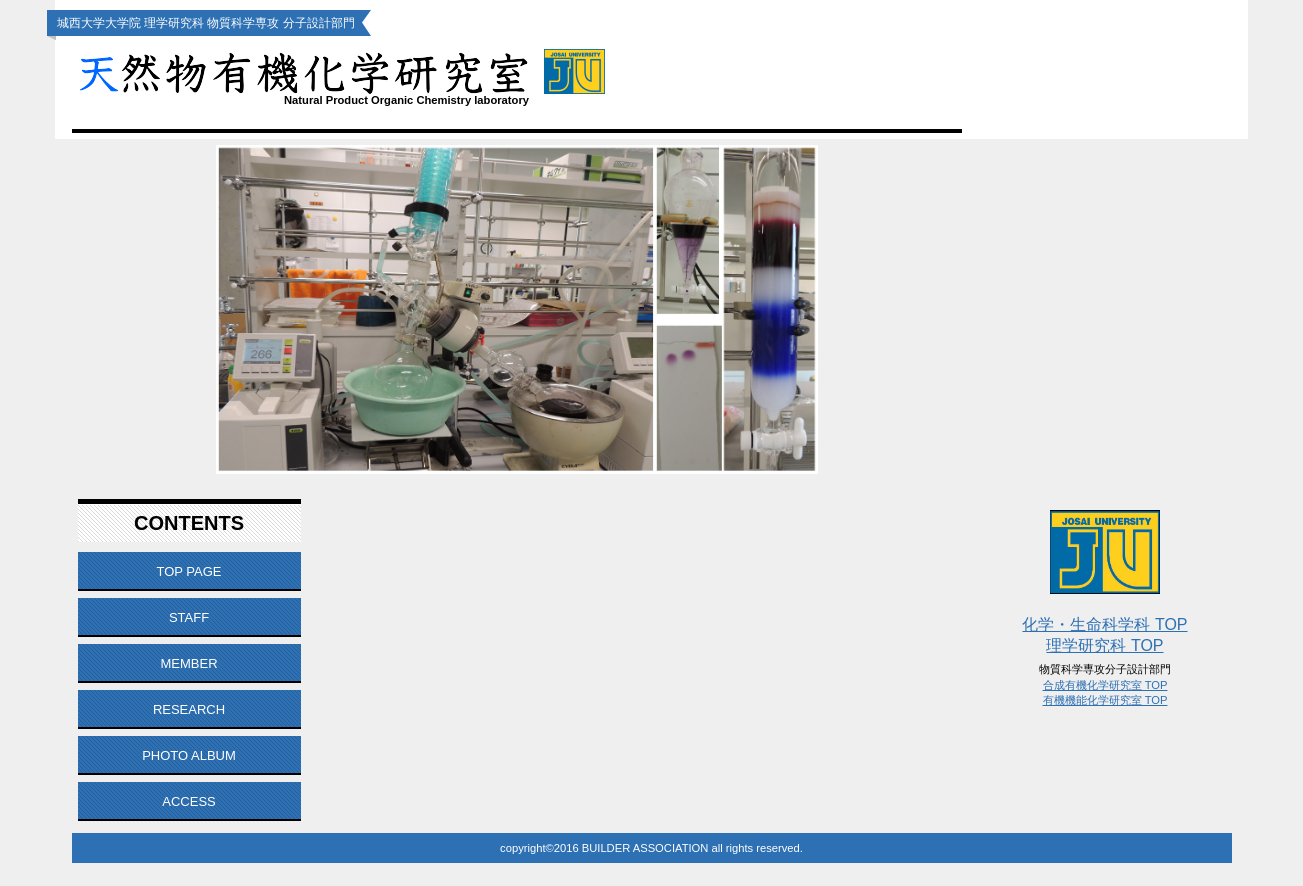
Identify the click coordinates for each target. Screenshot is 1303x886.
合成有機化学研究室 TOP (1105, 685)
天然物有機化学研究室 (407, 71)
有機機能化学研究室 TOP (1105, 700)
